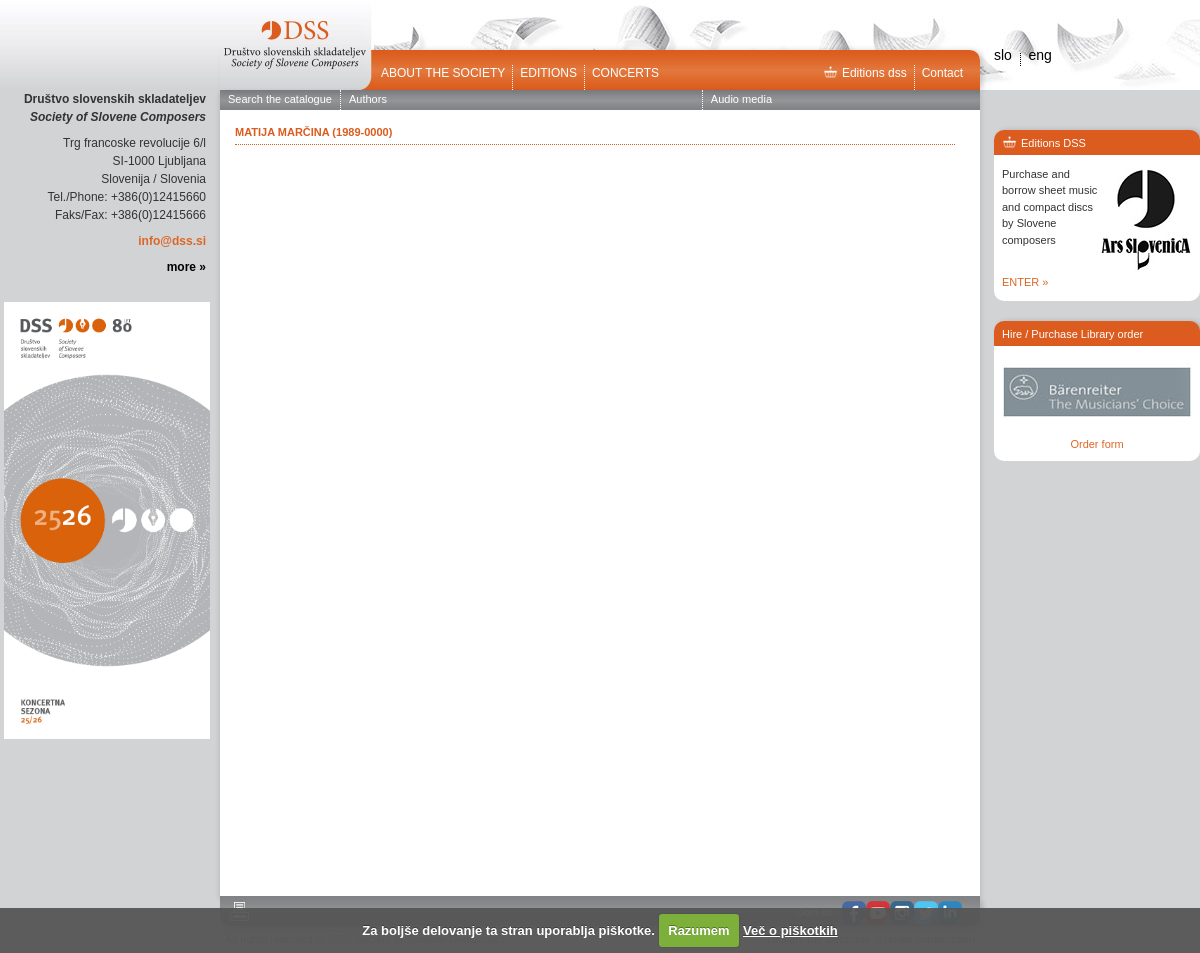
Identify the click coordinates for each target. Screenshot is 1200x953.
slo (1003, 55)
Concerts (625, 73)
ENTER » (1025, 282)
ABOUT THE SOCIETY (443, 73)
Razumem (698, 930)
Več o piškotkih (790, 930)
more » (186, 267)
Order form (1096, 444)
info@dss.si (172, 241)
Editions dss (865, 73)
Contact (942, 73)
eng (1039, 55)
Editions (548, 73)
